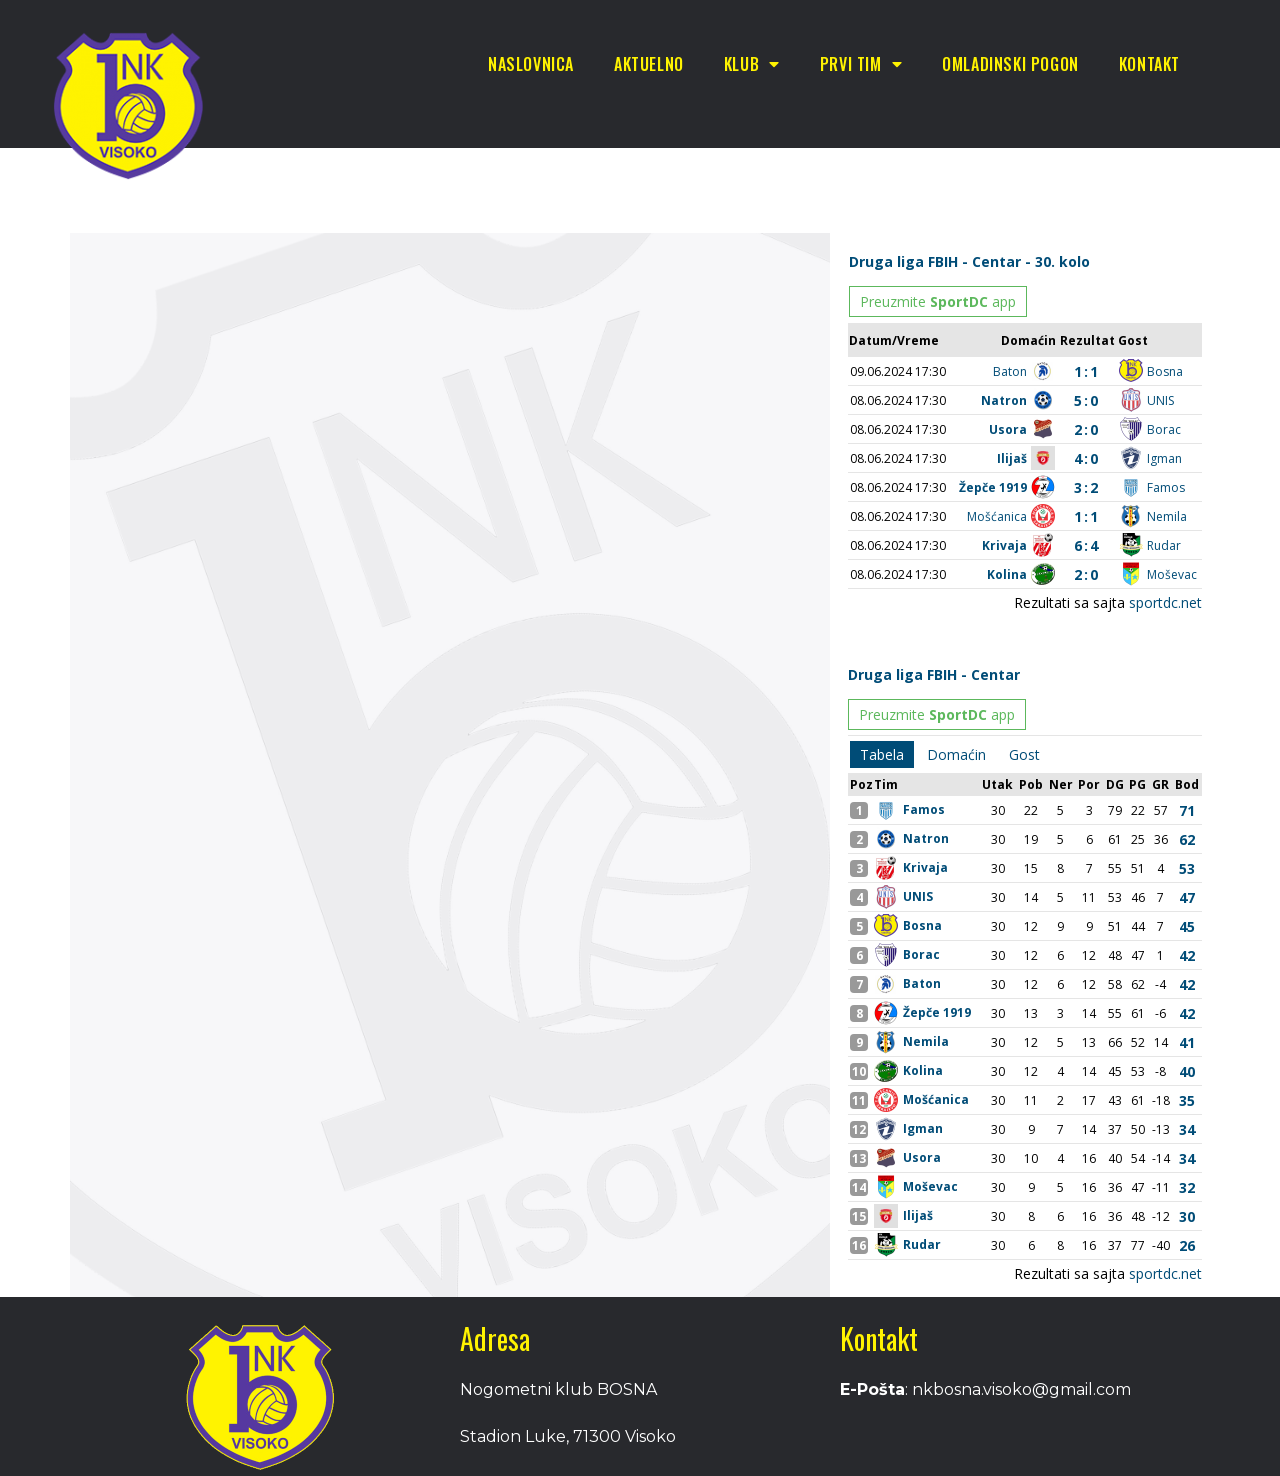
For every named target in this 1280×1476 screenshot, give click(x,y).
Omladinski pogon (1010, 64)
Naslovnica (531, 64)
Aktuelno (649, 64)
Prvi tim (861, 64)
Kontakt (1149, 64)
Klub (752, 64)
